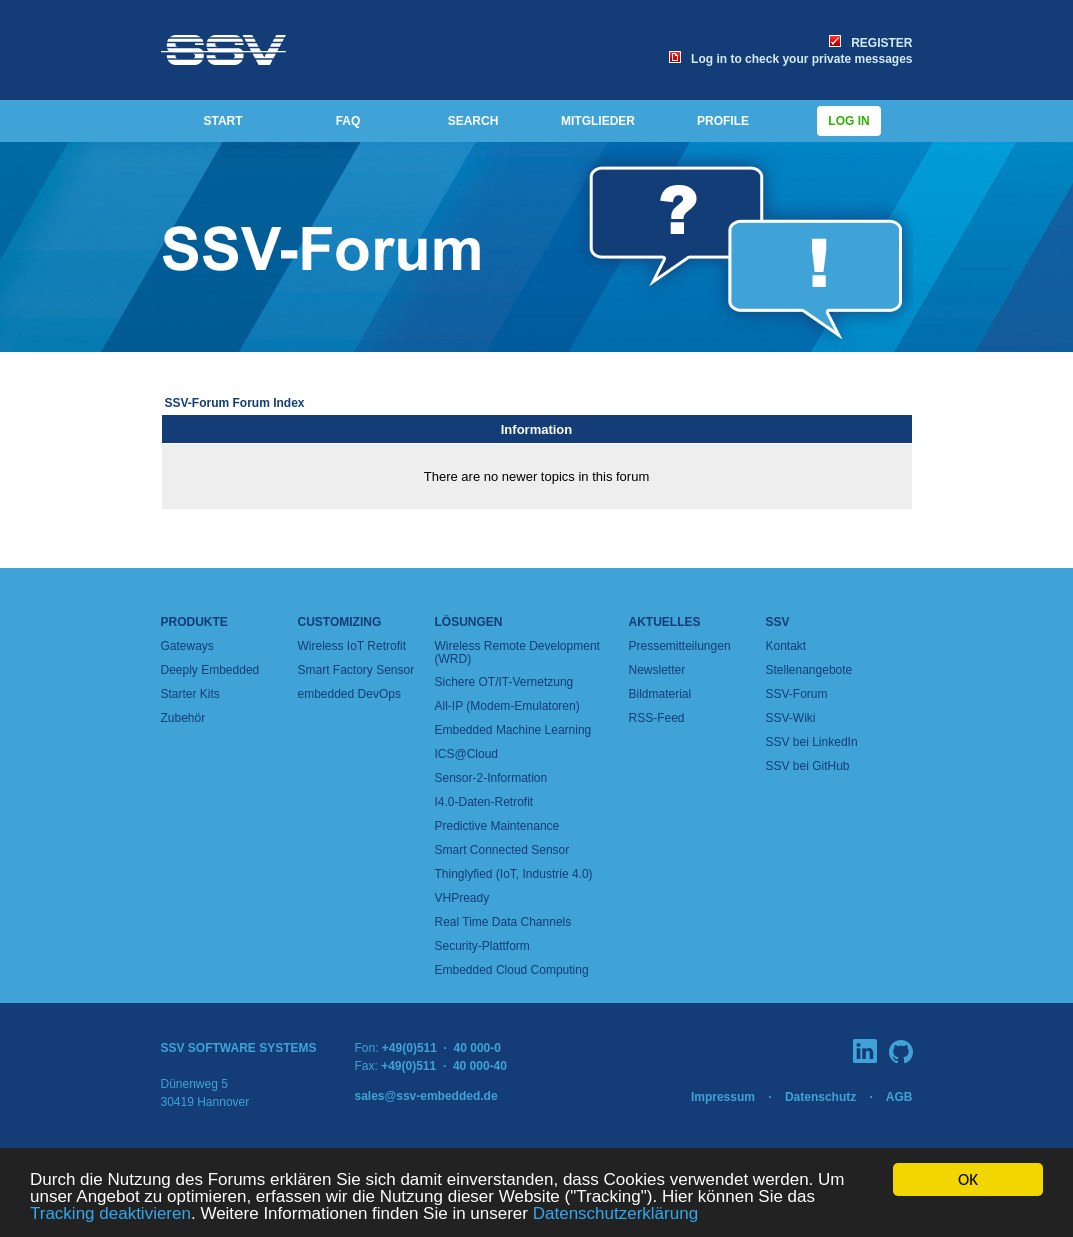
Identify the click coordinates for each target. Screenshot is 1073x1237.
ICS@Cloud (467, 754)
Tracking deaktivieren (110, 1214)
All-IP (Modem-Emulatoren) (507, 706)
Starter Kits (190, 694)
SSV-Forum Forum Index (235, 403)
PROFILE (723, 121)
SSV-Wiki (791, 718)
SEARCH (473, 121)
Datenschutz (820, 1097)
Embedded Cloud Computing (512, 970)
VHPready (462, 898)
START (222, 121)
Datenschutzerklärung (615, 1214)
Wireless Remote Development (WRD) (517, 652)
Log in (849, 121)
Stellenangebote (809, 670)
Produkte (194, 622)
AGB (899, 1097)
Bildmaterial (660, 694)
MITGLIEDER (598, 121)
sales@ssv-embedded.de (426, 1096)
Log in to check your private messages (790, 59)
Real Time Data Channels (503, 922)
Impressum (723, 1097)
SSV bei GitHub (808, 766)
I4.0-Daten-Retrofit (484, 802)
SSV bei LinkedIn (812, 742)
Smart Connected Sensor (502, 850)
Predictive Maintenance (497, 826)
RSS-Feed (657, 718)
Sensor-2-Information (491, 778)
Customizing (340, 622)
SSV (778, 622)
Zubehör (183, 718)
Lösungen (469, 622)
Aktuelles (665, 622)
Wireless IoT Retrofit (352, 646)
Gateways (187, 646)
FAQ (348, 121)
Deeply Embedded (210, 670)
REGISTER (870, 43)
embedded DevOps (349, 694)
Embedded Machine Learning (513, 730)
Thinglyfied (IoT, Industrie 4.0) (514, 874)
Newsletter (657, 670)
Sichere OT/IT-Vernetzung (504, 682)
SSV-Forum (797, 694)
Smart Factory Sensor (356, 670)
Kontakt (786, 646)
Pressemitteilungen (680, 646)
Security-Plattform (482, 946)
